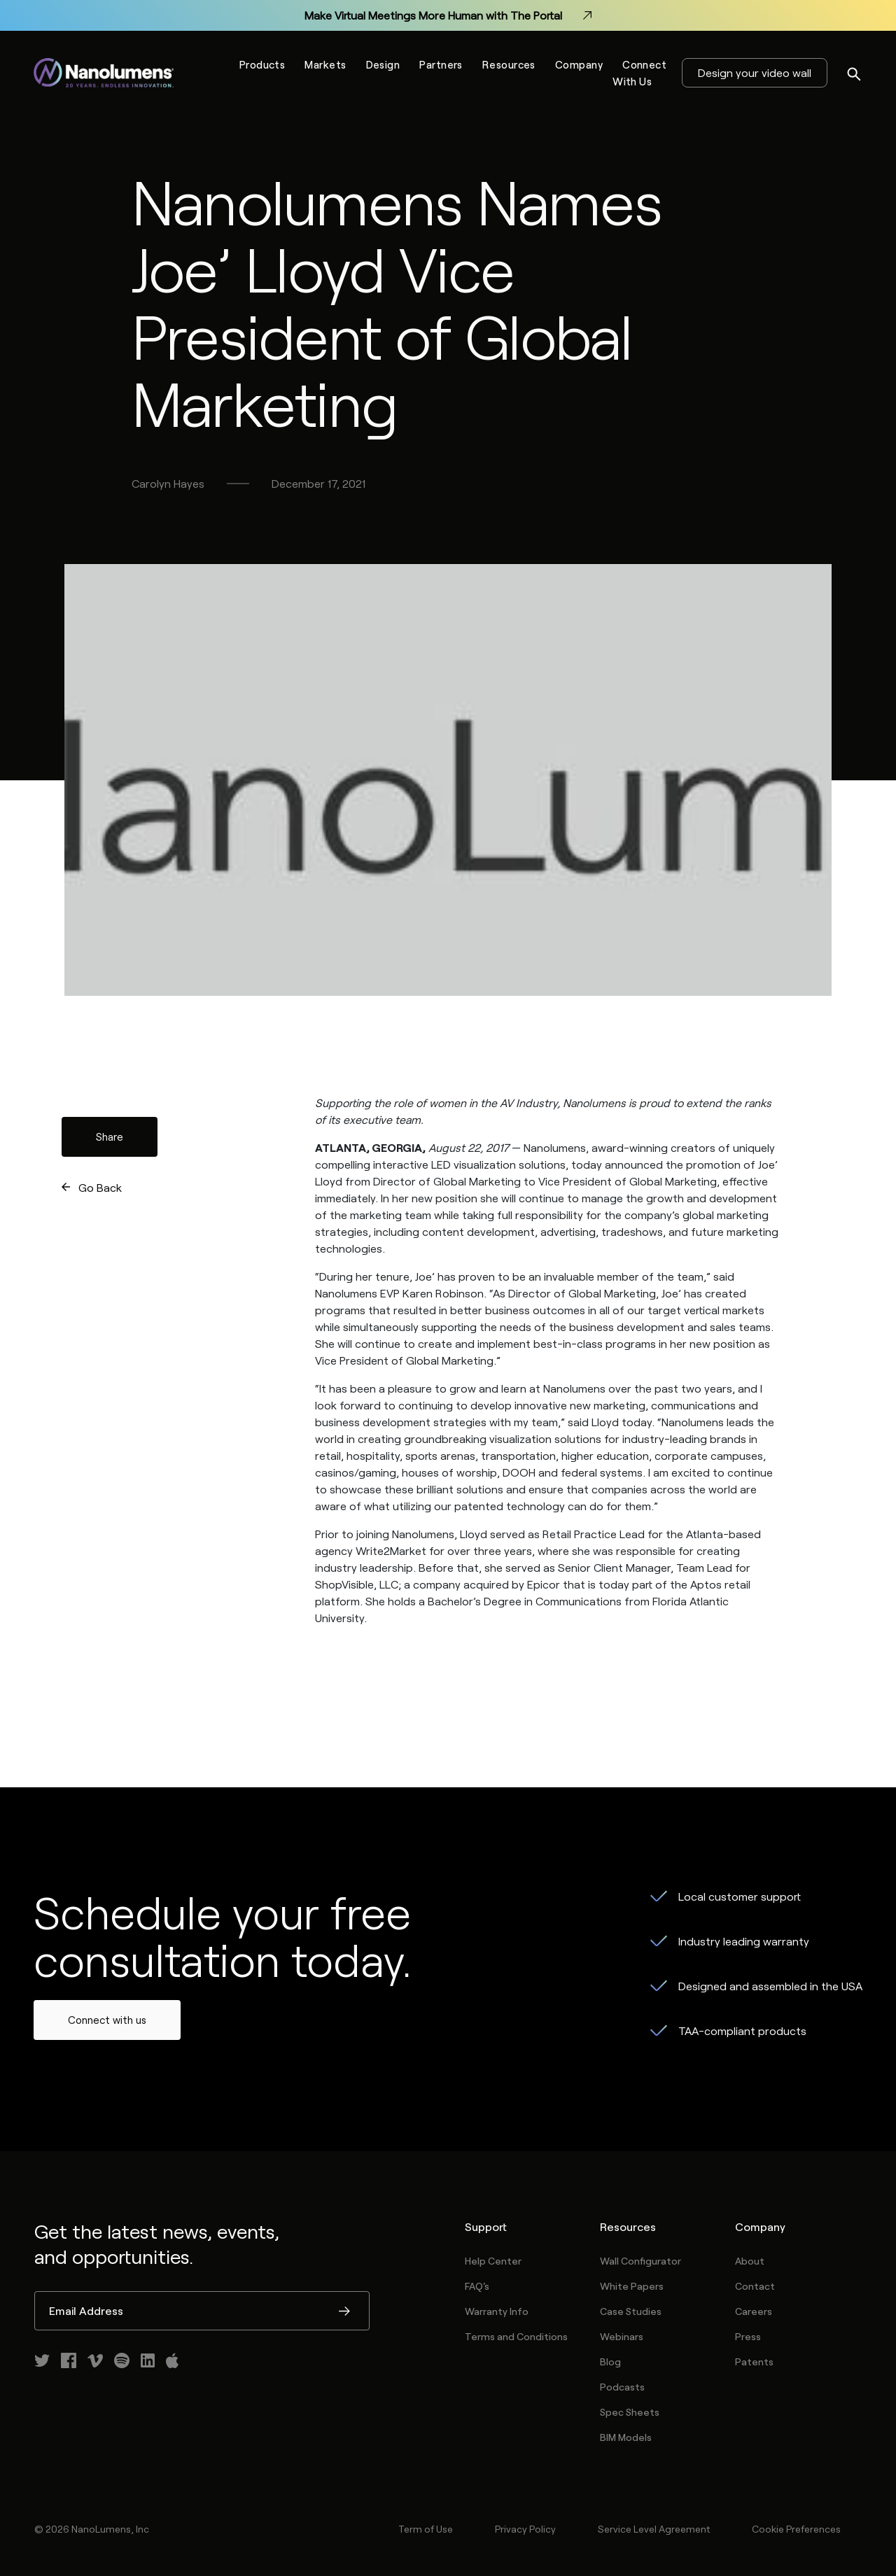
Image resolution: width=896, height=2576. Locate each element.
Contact (755, 2286)
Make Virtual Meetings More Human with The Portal (448, 15)
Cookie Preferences (796, 2529)
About (749, 2261)
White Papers (632, 2286)
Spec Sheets (629, 2412)
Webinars (621, 2336)
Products (262, 64)
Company (579, 64)
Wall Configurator (640, 2261)
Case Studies (631, 2311)
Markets (325, 64)
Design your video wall (754, 72)
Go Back (100, 1187)
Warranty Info (496, 2311)
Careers (753, 2311)
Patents (754, 2361)
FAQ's (477, 2286)
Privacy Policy (525, 2529)
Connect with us (107, 2019)
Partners (441, 64)
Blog (610, 2361)
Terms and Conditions (516, 2336)
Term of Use (425, 2529)
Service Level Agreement (654, 2529)
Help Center (493, 2261)
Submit (344, 2312)
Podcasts (622, 2387)
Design (383, 64)
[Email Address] (202, 2310)
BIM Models (626, 2437)
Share (109, 1136)
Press (748, 2336)
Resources (509, 64)
